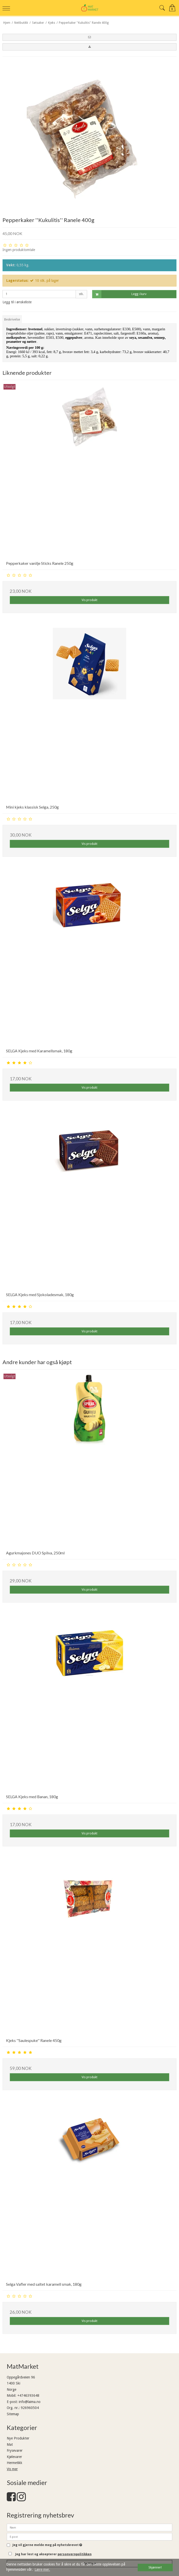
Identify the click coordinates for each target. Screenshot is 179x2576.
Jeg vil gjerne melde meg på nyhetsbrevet (47, 2545)
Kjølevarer (14, 2457)
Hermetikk (14, 2463)
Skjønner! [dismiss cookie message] (155, 2567)
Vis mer (12, 2469)
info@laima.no (30, 2402)
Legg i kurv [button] (119, 294)
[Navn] (89, 2527)
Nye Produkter (18, 2438)
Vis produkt (89, 600)
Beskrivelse (12, 319)
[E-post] (89, 2536)
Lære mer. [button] (42, 2569)
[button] (89, 37)
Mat (10, 2444)
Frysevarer (15, 2450)
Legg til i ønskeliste (17, 302)
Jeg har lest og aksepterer (53, 2554)
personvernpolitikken (75, 2554)
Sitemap (13, 2414)
